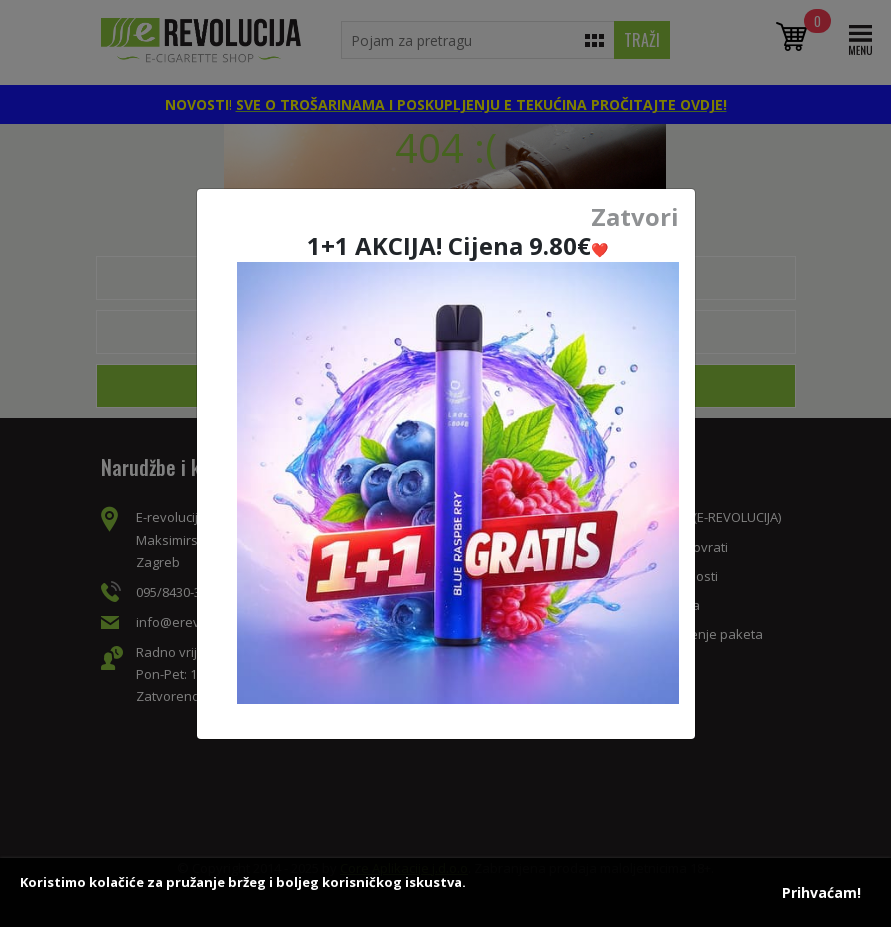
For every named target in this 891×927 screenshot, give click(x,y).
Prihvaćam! (821, 892)
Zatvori (635, 217)
